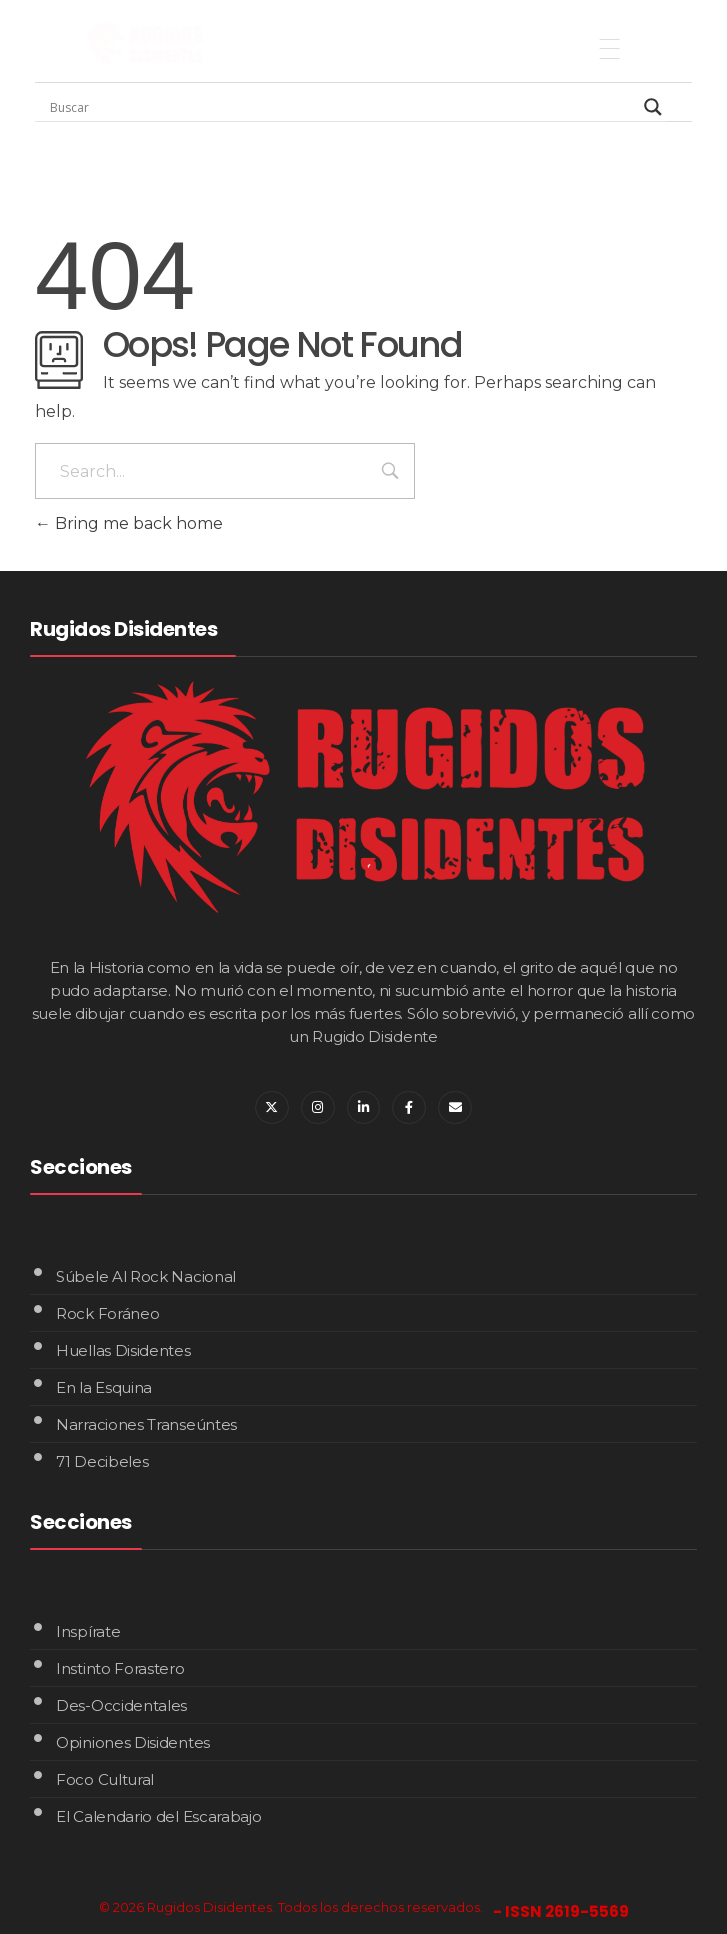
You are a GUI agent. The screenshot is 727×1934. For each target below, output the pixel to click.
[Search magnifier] (653, 107)
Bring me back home (129, 523)
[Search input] (342, 107)
